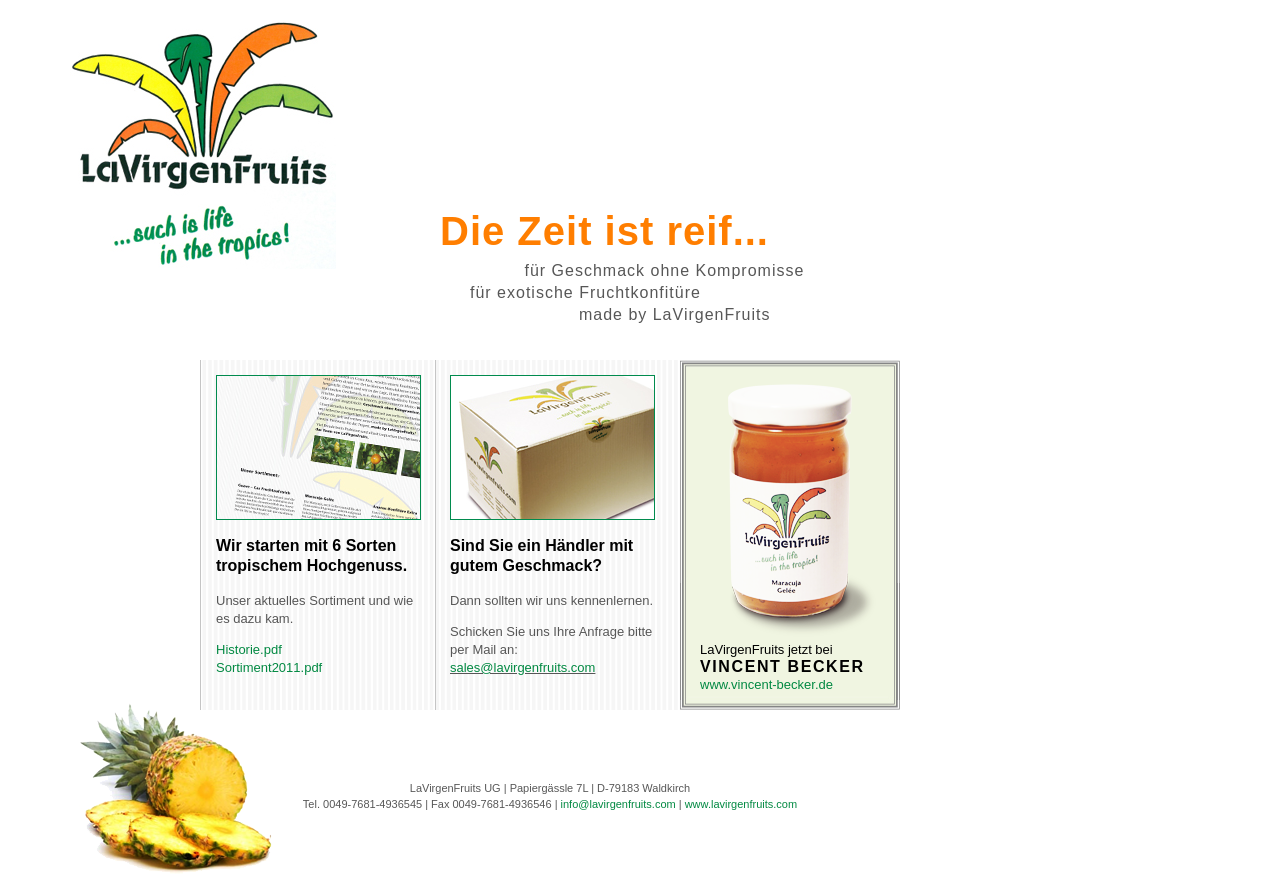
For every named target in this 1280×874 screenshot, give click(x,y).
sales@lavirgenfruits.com (522, 667)
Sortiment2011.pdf (269, 667)
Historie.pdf (249, 649)
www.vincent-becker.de (766, 684)
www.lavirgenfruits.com (741, 804)
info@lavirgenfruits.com (618, 804)
